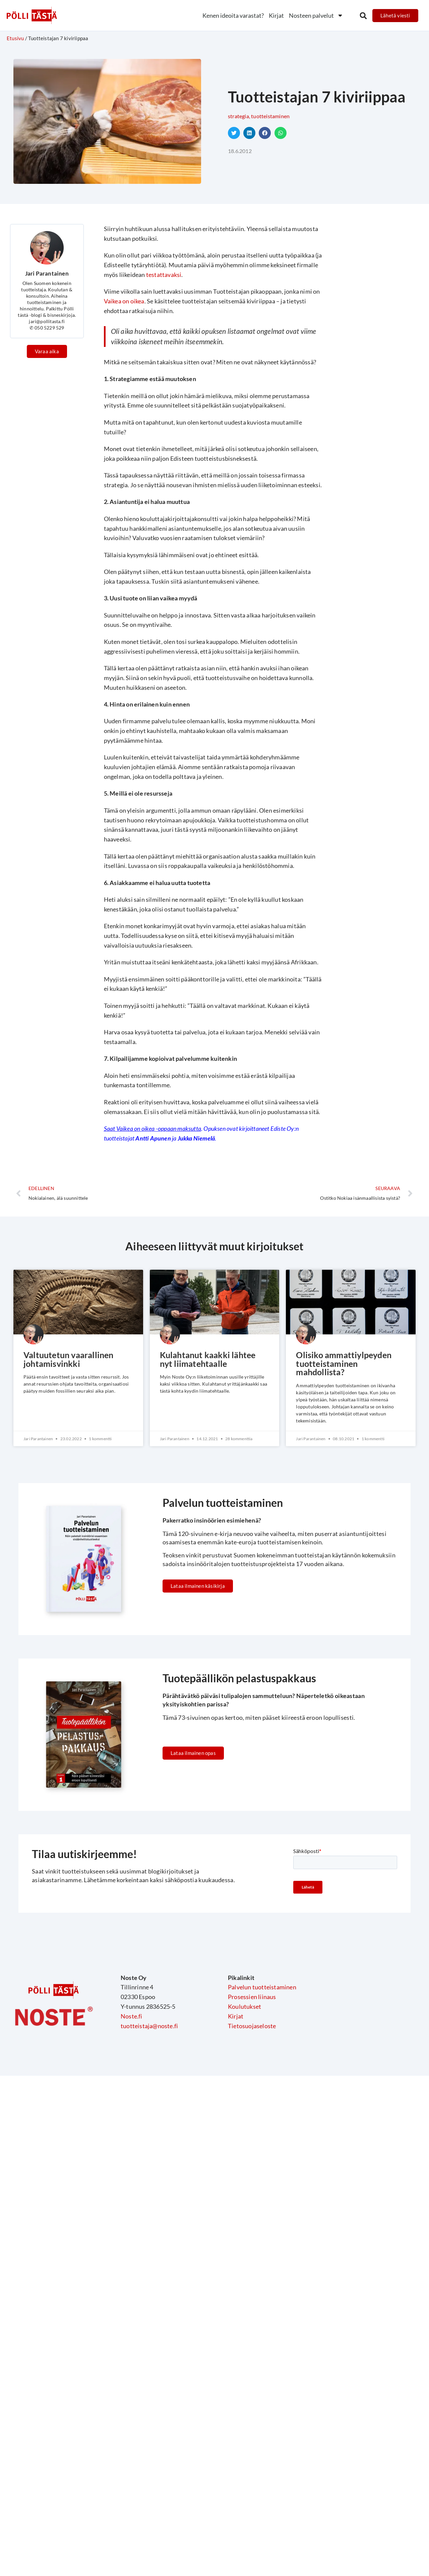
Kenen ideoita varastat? (233, 15)
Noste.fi (131, 2018)
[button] (363, 16)
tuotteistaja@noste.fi (149, 2028)
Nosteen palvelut (316, 15)
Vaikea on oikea (124, 301)
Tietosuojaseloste (252, 2028)
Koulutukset (244, 2008)
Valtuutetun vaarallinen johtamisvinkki (70, 1360)
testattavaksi (164, 274)
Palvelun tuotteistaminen (262, 1989)
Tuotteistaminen (270, 116)
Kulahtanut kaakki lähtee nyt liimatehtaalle (210, 1360)
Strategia (238, 116)
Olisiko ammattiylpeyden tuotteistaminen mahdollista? (346, 1364)
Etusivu (15, 38)
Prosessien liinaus (252, 1999)
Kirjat (276, 15)
